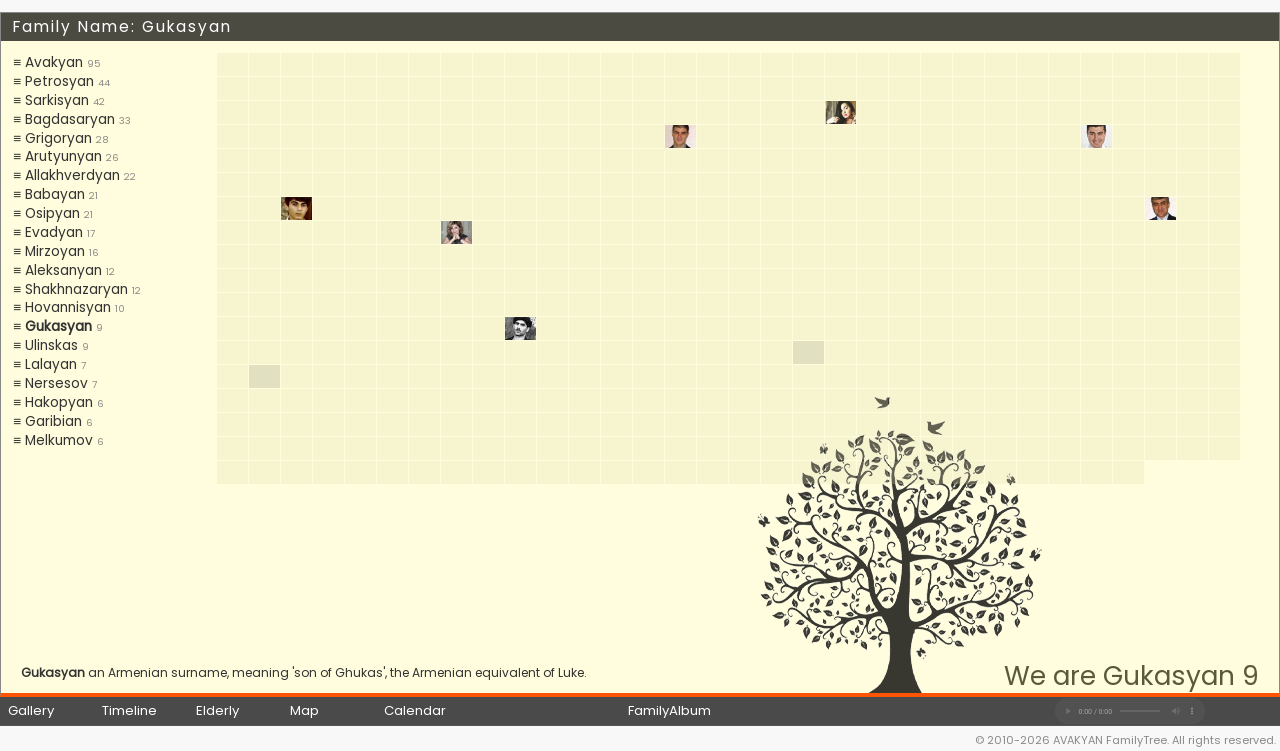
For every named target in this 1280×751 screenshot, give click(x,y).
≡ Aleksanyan (57, 270)
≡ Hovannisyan (62, 307)
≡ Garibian (47, 421)
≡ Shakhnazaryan (70, 289)
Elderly (217, 710)
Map (304, 710)
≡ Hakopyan (53, 402)
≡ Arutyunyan (57, 156)
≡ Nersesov (50, 383)
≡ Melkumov (53, 440)
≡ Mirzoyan (49, 251)
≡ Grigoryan (52, 138)
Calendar (415, 710)
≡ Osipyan (46, 213)
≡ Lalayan (45, 364)
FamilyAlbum (669, 710)
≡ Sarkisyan (51, 100)
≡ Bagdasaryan (64, 119)
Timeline (129, 710)
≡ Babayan (49, 194)
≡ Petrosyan (53, 81)
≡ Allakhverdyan (66, 175)
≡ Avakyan (48, 62)
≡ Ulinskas (45, 345)
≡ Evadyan (48, 232)
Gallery (31, 710)
